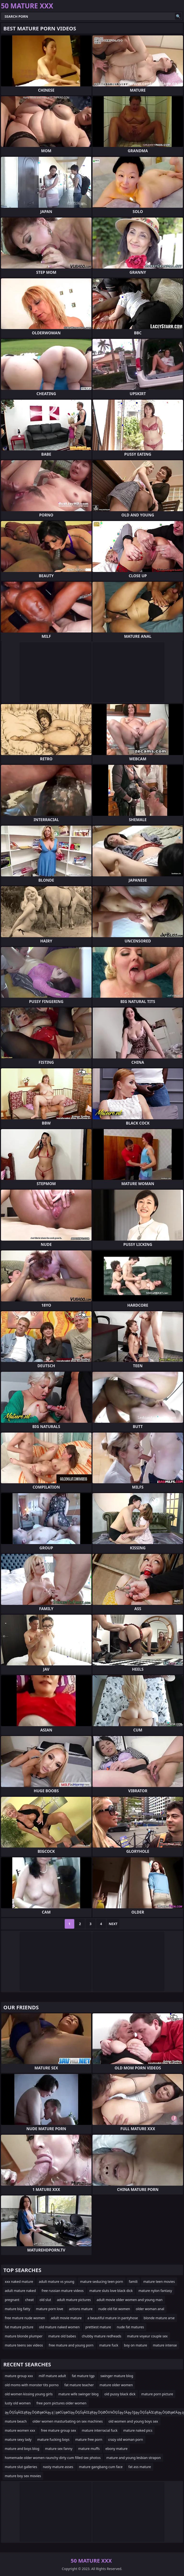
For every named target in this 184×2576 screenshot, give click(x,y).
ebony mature (116, 2448)
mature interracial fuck (99, 2430)
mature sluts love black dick (111, 2290)
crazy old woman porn (125, 2439)
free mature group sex (58, 2430)
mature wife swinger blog (78, 2394)
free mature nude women (25, 2318)
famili (133, 2281)
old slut (45, 2299)
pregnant (12, 2299)
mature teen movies (159, 2281)
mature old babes (62, 2336)
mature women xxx (20, 2430)
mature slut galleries (21, 2466)
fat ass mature (139, 2466)
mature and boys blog (22, 2448)
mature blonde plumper (23, 2336)
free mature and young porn (71, 2345)
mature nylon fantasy (155, 2290)
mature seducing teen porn (101, 2281)
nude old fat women (114, 2309)
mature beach (16, 2421)
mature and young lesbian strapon (133, 2457)
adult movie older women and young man (129, 2299)
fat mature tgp (83, 2376)
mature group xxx (19, 2376)
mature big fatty (17, 2309)
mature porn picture (157, 2394)
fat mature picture (19, 2327)
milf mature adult (52, 2376)
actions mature (81, 2309)
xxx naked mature (19, 2281)
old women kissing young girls (29, 2394)
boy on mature (135, 2345)
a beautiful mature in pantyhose (112, 2318)
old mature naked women (59, 2327)
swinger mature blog (116, 2376)
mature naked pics (137, 2430)
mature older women (116, 2385)
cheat (29, 2299)
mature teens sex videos (24, 2345)
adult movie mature (66, 2318)
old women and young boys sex (133, 2421)
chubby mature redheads (101, 2336)
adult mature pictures (74, 2299)
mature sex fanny (58, 2448)
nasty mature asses (58, 2466)
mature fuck (108, 2345)
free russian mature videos (63, 2290)
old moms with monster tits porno (32, 2385)
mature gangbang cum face (101, 2466)
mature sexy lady (18, 2439)
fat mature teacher (79, 2385)
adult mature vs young (56, 2281)
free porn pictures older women (61, 2403)
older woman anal (150, 2309)
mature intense (165, 2345)
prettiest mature (98, 2327)
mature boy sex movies (23, 2476)
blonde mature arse (159, 2318)
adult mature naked (20, 2290)
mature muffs (89, 2448)
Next (113, 1923)
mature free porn (88, 2439)
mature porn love (49, 2309)
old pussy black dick (119, 2394)
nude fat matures (130, 2327)
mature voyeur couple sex (147, 2336)
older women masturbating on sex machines (67, 2421)
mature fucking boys (53, 2439)
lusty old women (18, 2403)
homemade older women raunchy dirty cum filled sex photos (53, 2457)
